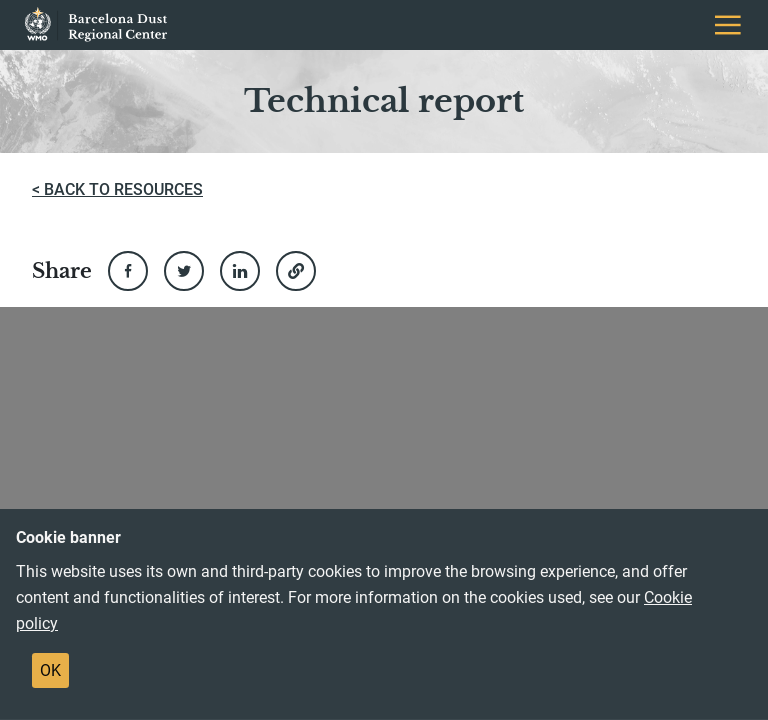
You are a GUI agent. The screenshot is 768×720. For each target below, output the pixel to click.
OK (50, 670)
